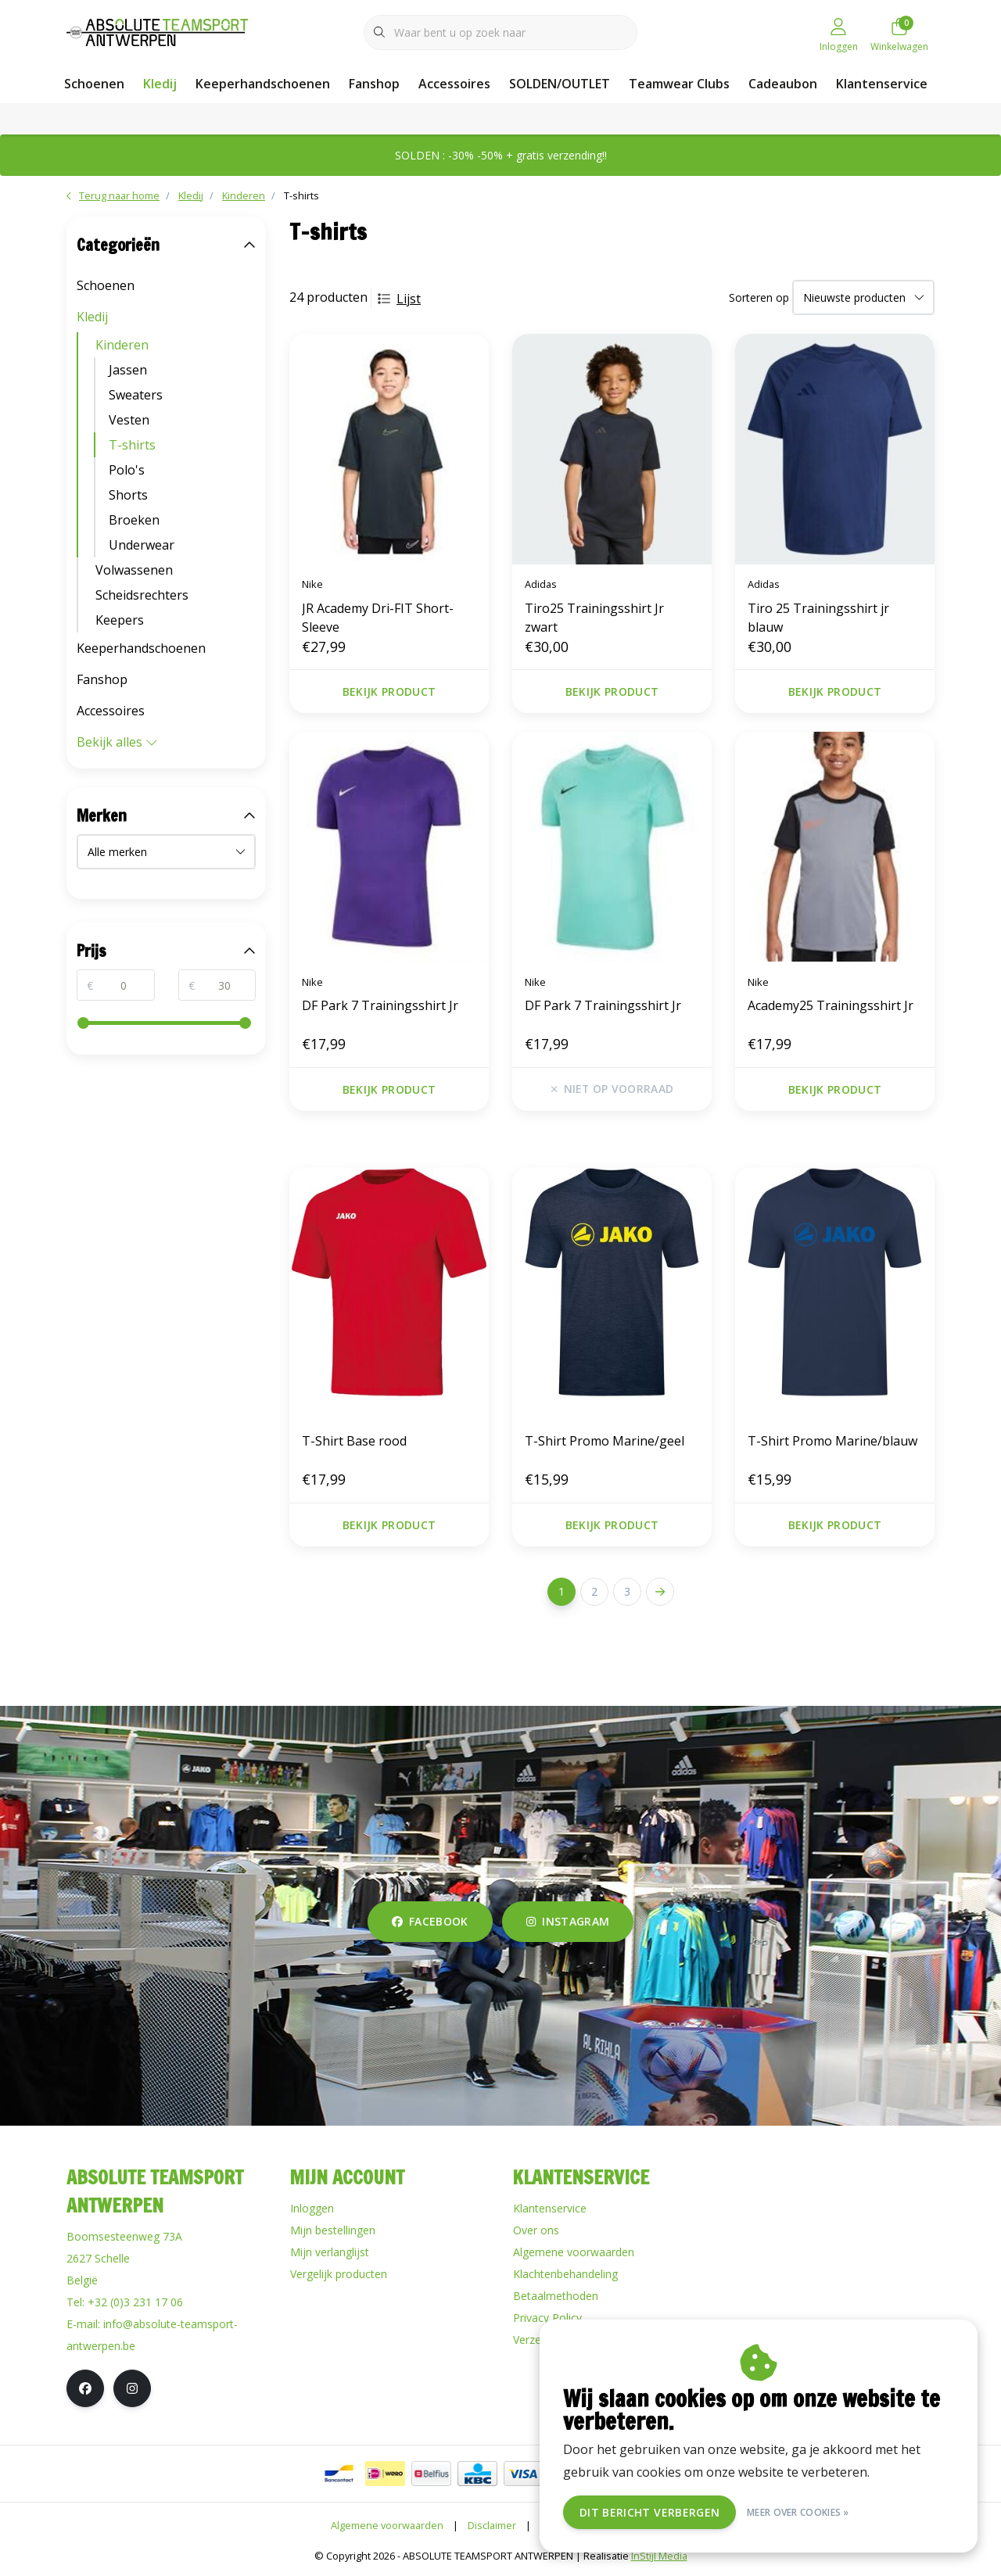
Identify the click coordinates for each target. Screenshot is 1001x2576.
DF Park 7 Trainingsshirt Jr (380, 1005)
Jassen (128, 369)
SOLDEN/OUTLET (559, 83)
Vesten (129, 419)
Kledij (160, 83)
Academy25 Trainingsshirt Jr (830, 1005)
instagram (567, 1921)
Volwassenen (134, 570)
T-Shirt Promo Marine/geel (604, 1440)
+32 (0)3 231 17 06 (135, 2302)
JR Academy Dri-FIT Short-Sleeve (378, 618)
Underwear (141, 545)
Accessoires (454, 83)
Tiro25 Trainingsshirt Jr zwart (594, 618)
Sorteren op (759, 297)
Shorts (128, 494)
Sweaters (136, 394)
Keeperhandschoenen (263, 83)
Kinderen (122, 344)
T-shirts (301, 195)
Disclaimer (492, 2525)
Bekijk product (389, 691)
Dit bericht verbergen (649, 2512)
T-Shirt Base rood (354, 1440)
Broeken (134, 519)
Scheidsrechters (141, 595)
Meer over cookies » (798, 2512)
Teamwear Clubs (679, 83)
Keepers (119, 620)
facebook (430, 1921)
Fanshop (374, 83)
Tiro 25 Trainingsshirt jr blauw (818, 618)
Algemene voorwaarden (387, 2525)
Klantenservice (881, 83)
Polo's (127, 469)
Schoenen (94, 83)
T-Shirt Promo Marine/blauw (832, 1440)
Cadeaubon (782, 83)
